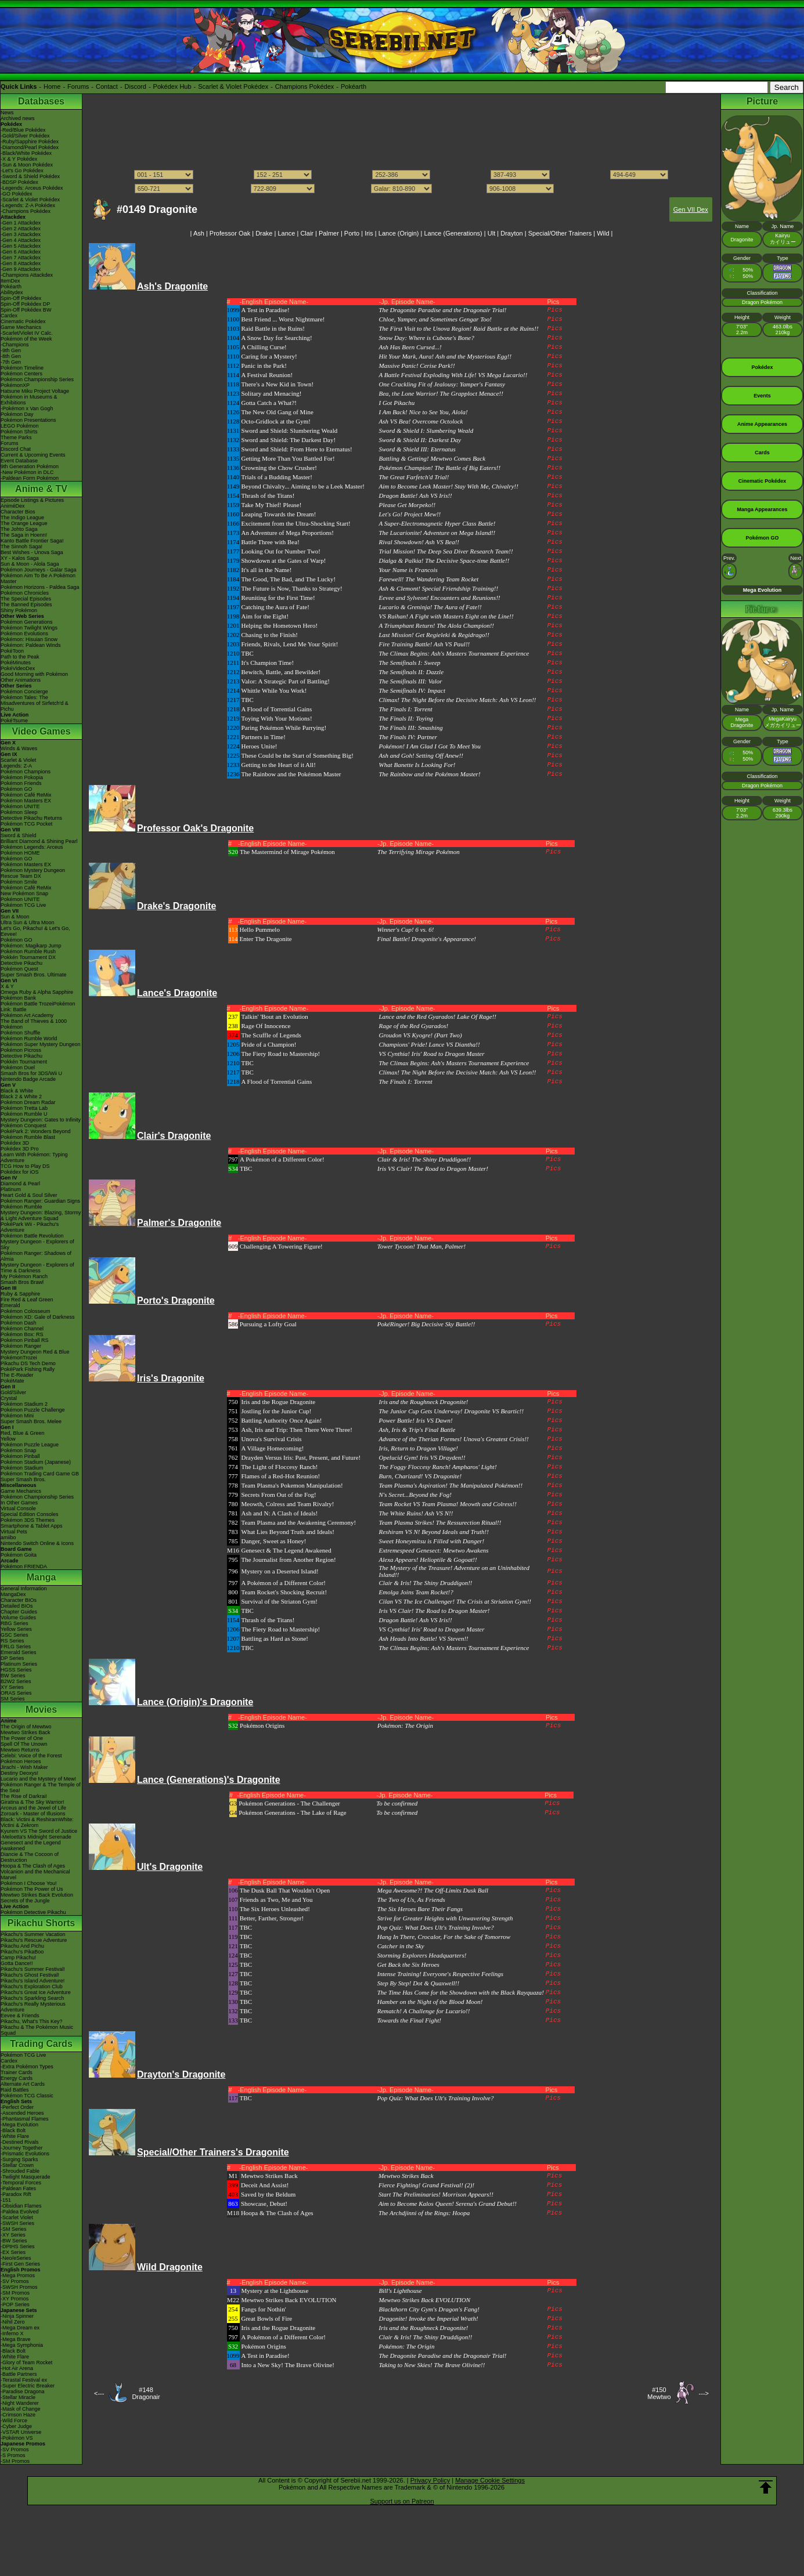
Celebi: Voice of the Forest (31, 1756)
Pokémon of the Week (26, 339)
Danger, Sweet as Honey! (274, 1540)
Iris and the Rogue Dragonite (278, 1401)
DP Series (12, 1658)
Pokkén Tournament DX (28, 957)
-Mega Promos (18, 2275)
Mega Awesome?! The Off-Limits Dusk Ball (432, 1890)
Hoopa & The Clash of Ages (33, 1866)
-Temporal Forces (21, 2183)
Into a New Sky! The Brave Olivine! (287, 2364)
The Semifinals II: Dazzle (411, 671)
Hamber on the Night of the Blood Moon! (430, 2001)
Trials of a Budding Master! (276, 476)
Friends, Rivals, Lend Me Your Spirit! (289, 644)
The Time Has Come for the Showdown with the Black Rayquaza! (460, 1992)
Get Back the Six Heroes (408, 1964)
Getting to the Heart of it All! (278, 764)
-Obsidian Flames (21, 2206)
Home (52, 86)
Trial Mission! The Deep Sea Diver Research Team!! (446, 551)
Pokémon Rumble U (24, 1114)
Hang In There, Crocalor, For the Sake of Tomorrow (443, 1936)
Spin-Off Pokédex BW (26, 310)
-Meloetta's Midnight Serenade (36, 1837)
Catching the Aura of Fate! (275, 606)
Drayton (511, 233)
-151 (6, 2200)
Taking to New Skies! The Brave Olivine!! (432, 2364)
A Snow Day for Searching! (276, 337)
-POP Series (15, 2304)
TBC (247, 653)
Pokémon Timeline (22, 368)
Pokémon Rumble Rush (28, 951)
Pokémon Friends (21, 783)
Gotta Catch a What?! (269, 402)
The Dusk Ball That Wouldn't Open (285, 1890)
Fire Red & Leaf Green (27, 1300)
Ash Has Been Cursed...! (410, 346)
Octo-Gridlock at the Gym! (276, 421)
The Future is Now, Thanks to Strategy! (291, 588)
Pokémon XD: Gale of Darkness (38, 1317)
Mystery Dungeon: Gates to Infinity (41, 1120)
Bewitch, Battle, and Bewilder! (281, 671)
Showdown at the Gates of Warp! (283, 560)
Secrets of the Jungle (25, 1901)
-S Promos (13, 2455)
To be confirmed (396, 1803)
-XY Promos (14, 2299)
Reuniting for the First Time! (278, 597)
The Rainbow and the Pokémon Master (291, 773)
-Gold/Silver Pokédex (25, 136)
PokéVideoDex (18, 668)
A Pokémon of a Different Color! (282, 1159)
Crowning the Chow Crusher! (279, 467)
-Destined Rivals (20, 2142)
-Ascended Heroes (22, 2113)
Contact (107, 86)
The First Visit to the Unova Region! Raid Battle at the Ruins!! (459, 328)
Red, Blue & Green (23, 1433)
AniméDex (13, 506)
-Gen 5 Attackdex (21, 246)
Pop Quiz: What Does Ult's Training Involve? (435, 1927)
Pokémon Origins (262, 1725)
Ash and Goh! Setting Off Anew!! (421, 755)
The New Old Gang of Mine (277, 411)
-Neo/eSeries (16, 2258)
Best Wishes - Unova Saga (32, 552)
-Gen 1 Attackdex (21, 223)
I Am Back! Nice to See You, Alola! (423, 411)
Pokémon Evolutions (24, 633)
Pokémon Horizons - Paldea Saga (40, 587)
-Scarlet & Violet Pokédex (30, 199)
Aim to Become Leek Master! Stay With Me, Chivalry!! (448, 486)
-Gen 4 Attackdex (21, 240)
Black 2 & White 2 (21, 1096)
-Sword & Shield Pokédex (30, 176)
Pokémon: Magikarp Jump (31, 946)
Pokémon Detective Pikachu (33, 1912)
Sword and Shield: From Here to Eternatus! (296, 449)
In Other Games (19, 1503)
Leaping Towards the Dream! (278, 514)
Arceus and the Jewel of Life (33, 1808)
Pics (555, 309)
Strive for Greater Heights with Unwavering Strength (445, 1918)
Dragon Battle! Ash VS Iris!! (415, 495)
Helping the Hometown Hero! (279, 625)
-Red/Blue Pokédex (23, 130)
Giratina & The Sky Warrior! (32, 1802)
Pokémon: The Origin (405, 1725)
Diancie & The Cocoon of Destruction (30, 1857)
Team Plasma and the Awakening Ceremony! (298, 1522)
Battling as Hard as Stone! (274, 1638)
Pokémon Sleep (19, 812)
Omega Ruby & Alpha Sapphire (37, 992)
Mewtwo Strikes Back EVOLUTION (289, 2299)
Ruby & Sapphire (20, 1294)
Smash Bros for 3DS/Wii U (31, 1073)
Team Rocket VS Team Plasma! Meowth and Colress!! (448, 1503)
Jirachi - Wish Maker (24, 1767)
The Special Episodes (26, 599)
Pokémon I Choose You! (29, 1883)
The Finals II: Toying (406, 718)
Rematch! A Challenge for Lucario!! (423, 2010)
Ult (491, 233)
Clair (306, 233)
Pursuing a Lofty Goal (268, 1323)
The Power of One (22, 1738)
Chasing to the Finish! (269, 634)
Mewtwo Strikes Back (26, 1732)
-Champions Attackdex (27, 275)
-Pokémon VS (17, 2438)
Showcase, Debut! (264, 2203)
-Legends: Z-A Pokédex (28, 205)
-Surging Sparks (19, 2159)
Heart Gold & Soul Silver (29, 1195)
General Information (24, 1588)
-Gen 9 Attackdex (21, 269)
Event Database (19, 461)
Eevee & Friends (20, 2015)
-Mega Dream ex (20, 2328)
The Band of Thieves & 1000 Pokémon (34, 1024)
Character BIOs (19, 1600)
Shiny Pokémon (19, 610)
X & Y (7, 986)
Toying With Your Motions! (276, 718)
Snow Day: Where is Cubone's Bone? (426, 337)
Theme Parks (16, 437)
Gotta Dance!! (17, 1963)
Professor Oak (230, 233)
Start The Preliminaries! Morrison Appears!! (435, 2194)
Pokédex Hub (172, 86)
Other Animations (21, 680)
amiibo (8, 1537)
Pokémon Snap (19, 1450)
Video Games (41, 731)
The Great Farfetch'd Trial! (414, 476)
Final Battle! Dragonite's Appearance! (426, 938)
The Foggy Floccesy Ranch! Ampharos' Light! (438, 1466)
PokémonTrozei (19, 1358)
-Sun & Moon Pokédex (27, 165)
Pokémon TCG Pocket (26, 824)
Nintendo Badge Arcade (28, 1079)
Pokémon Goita (19, 1555)
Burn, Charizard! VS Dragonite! (420, 1475)
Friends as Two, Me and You (276, 1899)
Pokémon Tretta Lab (24, 1108)
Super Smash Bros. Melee (31, 1421)
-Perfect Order (17, 2107)
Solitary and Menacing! (271, 393)
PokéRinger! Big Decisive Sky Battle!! (426, 1323)
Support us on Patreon (402, 2501)
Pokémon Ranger (21, 1346)
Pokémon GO (17, 789)
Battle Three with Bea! (270, 541)
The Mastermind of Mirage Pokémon (287, 851)
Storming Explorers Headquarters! (422, 1955)
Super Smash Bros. (23, 1479)
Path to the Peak (20, 657)
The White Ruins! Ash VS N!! (416, 1513)
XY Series (12, 1687)
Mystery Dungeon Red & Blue (35, 1352)
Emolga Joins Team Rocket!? (416, 1592)
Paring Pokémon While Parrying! (284, 727)
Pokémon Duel (18, 1067)
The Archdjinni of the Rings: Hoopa (424, 2212)
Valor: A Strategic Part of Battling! (285, 681)
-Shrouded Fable (20, 2171)
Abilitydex (12, 292)
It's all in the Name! (266, 569)
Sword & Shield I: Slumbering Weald (426, 430)
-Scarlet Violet (17, 2217)
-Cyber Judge (16, 2426)
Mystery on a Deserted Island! (280, 1571)
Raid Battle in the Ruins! (273, 328)
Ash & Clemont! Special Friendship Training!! (439, 588)
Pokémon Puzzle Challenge (33, 1410)
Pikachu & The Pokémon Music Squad (37, 2030)
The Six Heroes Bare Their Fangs (420, 1908)
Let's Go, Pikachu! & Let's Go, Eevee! (35, 931)
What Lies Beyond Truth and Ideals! (287, 1531)
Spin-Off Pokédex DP (25, 304)
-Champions (15, 345)
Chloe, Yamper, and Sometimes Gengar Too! (435, 319)
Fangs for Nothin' (263, 2309)
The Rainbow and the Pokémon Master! (430, 773)
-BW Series (14, 2241)
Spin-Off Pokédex (21, 298)
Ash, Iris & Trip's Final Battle (417, 1429)
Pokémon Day (17, 414)
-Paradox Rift (16, 2194)
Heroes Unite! (259, 746)
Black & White (17, 1091)
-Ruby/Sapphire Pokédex (30, 141)
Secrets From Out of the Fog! (278, 1494)
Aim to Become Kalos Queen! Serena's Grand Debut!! (447, 2203)
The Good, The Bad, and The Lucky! (288, 579)
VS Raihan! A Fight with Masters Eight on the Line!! (446, 616)
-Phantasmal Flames (25, 2119)
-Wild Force (14, 2420)
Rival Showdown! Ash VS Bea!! (419, 541)
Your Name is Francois (408, 569)
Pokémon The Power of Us (32, 1889)
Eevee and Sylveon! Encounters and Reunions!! (439, 597)
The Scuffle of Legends (271, 1035)
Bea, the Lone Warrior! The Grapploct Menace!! (441, 393)
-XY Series (13, 2235)
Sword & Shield (19, 835)
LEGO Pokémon (20, 426)
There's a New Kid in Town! (277, 384)
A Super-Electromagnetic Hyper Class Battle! (437, 523)
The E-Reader (17, 1375)
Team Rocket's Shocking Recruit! (284, 1592)
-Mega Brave (16, 2339)
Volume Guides (18, 1617)
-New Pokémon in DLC (27, 472)
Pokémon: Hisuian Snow (29, 639)
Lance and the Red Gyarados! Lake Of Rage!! (438, 1016)
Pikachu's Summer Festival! (33, 1969)
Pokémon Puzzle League (30, 1445)
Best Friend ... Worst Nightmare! (283, 319)
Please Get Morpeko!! (407, 504)
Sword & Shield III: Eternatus (417, 449)
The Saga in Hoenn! (24, 535)
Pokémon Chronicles (25, 593)
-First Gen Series (20, 2264)
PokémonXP (15, 385)
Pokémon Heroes (21, 1761)
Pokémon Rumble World (29, 1038)
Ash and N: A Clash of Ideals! (279, 1513)
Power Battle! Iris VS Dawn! (416, 1420)
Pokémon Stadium (22, 1468)
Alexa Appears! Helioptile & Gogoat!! (428, 1559)
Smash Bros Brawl (22, 1282)
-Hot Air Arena (17, 2368)
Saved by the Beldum (268, 2194)
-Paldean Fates (18, 2188)
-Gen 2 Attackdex (21, 228)
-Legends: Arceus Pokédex (32, 188)
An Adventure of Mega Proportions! (287, 532)
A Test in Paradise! (265, 309)
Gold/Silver (13, 1392)
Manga (41, 1577)
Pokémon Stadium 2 (24, 1404)
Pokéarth (353, 86)
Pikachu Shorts (41, 1923)
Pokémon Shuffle (20, 1033)
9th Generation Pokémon (30, 466)
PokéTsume (14, 720)
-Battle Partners (19, 2374)
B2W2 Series (16, 1681)
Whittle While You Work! (274, 690)
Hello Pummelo (260, 929)
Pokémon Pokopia (22, 777)
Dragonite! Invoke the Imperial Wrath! (428, 2318)
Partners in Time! (263, 736)
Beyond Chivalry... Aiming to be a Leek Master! (303, 486)
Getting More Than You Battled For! (288, 458)
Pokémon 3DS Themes (28, 1520)
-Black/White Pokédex (26, 153)
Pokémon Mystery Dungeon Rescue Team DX (33, 873)
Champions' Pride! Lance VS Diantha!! (429, 1044)
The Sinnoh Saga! (21, 546)
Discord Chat (16, 449)
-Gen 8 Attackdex (21, 263)
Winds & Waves (19, 748)
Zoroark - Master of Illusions (33, 1814)
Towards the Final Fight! (409, 2020)
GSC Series (14, 1635)
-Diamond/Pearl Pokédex (30, 147)
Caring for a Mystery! (269, 356)
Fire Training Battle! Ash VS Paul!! (424, 644)
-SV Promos (15, 2281)
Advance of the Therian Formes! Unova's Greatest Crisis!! (454, 1438)
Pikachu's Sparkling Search (32, 1998)
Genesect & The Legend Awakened (286, 1550)
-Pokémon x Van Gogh (27, 408)
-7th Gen (11, 362)
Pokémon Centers (21, 374)
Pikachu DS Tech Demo (28, 1363)
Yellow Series (16, 1629)
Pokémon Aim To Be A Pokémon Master (38, 578)
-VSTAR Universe (21, 2432)
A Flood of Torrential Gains (276, 708)
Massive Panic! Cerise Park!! (417, 365)
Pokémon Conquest (23, 1125)
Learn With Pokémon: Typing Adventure (34, 1157)
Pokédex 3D (15, 1143)
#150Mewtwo (658, 2393)
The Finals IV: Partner (408, 736)
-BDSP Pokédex (19, 182)
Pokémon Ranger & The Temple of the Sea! (41, 1787)
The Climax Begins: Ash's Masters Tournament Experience (454, 653)
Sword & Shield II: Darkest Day (420, 439)
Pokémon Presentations (28, 420)
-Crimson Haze (18, 2415)
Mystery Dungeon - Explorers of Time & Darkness (37, 1267)
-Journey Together (21, 2148)
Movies (41, 1709)
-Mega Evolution (19, 2125)
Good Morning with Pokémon (34, 674)
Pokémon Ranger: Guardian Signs (40, 1201)
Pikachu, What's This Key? (32, 2021)
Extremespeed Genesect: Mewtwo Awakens (434, 1550)
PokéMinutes (16, 662)
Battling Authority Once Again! (281, 1420)
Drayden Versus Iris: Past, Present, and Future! (301, 1457)
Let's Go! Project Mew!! (410, 514)
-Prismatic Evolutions (25, 2154)
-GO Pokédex (17, 194)
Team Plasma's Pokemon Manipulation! (292, 1485)
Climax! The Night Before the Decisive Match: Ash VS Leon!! (457, 699)
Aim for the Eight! (265, 616)
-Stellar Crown (17, 2165)
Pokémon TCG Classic (27, 2096)
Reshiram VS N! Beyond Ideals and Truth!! (434, 1531)
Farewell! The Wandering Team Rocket (429, 579)
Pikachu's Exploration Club (32, 1986)
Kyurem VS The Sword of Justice (39, 1831)
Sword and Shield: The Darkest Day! (288, 439)
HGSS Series (16, 1670)
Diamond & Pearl (20, 1183)
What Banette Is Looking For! (417, 764)
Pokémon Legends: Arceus (32, 847)
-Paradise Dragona (23, 2391)
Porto (351, 233)
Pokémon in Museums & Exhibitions (29, 400)
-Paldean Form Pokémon (30, 478)
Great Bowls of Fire (267, 2318)
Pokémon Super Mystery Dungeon (41, 1044)
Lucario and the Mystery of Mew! (38, 1779)
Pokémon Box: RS (22, 1334)
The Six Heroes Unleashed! (275, 1908)
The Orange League (24, 523)
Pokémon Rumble (21, 1207)
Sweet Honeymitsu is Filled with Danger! (432, 1540)
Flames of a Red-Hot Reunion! (280, 1475)
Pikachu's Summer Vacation (33, 1934)
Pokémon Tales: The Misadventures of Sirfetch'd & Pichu (34, 703)
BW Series (13, 1675)
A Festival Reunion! (267, 374)
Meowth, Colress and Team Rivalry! (287, 1503)
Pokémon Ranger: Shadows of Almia (36, 1256)
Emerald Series (19, 1652)
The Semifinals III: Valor (410, 681)
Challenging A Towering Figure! (281, 1246)
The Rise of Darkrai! (24, 1796)
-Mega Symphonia (22, 2345)
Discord (135, 86)
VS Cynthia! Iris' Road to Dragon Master (432, 1053)
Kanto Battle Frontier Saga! (32, 541)
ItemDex (10, 281)
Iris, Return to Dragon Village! (418, 1448)
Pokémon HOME (20, 853)
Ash (198, 233)
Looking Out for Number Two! (281, 551)
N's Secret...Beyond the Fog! (415, 1494)
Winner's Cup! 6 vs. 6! (405, 929)
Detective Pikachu (21, 963)
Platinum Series (19, 1664)
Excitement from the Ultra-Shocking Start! (296, 523)
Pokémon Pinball (20, 1456)
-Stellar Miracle (18, 2397)
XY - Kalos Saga (20, 558)
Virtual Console (18, 1508)
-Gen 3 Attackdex (21, 234)
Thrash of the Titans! (268, 495)
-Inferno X (12, 2333)
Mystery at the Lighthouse (275, 2290)
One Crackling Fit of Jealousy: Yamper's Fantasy (442, 384)
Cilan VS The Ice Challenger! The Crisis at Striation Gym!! (455, 1601)
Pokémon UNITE (20, 806)
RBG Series (14, 1623)
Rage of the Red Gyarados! (414, 1025)
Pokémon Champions (26, 772)
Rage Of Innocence (266, 1025)
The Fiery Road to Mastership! (280, 1053)
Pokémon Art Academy (27, 1015)
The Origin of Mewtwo (26, 1727)
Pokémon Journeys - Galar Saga (39, 570)
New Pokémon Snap (24, 893)
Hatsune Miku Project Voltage (35, 391)
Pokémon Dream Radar (28, 1102)
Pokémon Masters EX (26, 801)
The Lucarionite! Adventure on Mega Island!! (437, 532)
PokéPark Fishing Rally (28, 1369)
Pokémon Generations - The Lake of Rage (293, 1812)
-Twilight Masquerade (26, 2177)
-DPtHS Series (18, 2246)
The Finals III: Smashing (411, 727)
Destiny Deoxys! (19, 1773)
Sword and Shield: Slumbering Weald (289, 430)
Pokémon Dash (19, 1323)
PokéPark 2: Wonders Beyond (35, 1131)
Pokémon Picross (21, 1050)
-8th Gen (11, 356)
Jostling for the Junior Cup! (276, 1411)
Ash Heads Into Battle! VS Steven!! (423, 1638)
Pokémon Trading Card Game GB (40, 1474)
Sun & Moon (15, 917)
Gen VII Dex (690, 209)
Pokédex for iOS (20, 1172)
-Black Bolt (13, 2130)
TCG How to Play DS (25, 1166)
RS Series (12, 1641)
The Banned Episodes (26, 604)
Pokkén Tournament (24, 1062)
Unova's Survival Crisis (271, 1438)
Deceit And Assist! (265, 2184)
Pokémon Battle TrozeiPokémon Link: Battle (38, 1006)
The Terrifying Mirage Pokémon (418, 851)
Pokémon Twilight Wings (29, 628)
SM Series (13, 1699)
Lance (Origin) (398, 233)
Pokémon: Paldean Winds (31, 645)
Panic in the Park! (264, 365)
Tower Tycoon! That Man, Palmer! (421, 1246)
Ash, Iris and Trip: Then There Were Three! (296, 1429)
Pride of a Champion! (269, 1044)
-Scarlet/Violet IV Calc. (27, 333)
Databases (41, 101)
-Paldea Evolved (20, 2212)
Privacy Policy (430, 2480)
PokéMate (12, 1381)
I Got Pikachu (397, 402)
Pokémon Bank (18, 998)
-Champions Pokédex (26, 211)
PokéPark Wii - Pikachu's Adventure (30, 1227)
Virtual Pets (14, 1532)
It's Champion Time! (267, 662)
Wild (603, 233)
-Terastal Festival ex (24, 2380)
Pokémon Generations (27, 622)
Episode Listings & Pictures (32, 500)
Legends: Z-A (16, 766)
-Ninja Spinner (17, 2316)
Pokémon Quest (19, 969)
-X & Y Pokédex (19, 159)
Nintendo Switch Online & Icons (37, 1543)
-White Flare (15, 2136)
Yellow (8, 1439)
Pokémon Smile (19, 882)
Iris (369, 233)
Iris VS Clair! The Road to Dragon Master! (432, 1168)
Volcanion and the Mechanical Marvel (35, 1874)
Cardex (9, 316)
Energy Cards (17, 2078)
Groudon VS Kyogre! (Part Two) (420, 1035)
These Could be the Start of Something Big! (297, 755)
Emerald (10, 1305)
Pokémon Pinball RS (25, 1340)
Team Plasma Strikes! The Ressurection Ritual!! (440, 1522)
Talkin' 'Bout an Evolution (274, 1016)
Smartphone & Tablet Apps (31, 1526)
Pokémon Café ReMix (26, 795)
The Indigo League (22, 517)
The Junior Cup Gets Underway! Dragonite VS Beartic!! (451, 1411)
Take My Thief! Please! (271, 504)
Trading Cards (41, 2044)
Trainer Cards (17, 2072)
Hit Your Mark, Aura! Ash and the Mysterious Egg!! (445, 356)
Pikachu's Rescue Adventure (34, 1940)
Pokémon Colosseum (26, 1311)
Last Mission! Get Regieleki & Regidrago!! (434, 634)
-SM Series (14, 2229)
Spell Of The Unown (24, 1744)
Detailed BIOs (17, 1606)
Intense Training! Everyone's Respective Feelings (440, 1973)
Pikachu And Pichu (22, 1946)
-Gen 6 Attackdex (21, 252)
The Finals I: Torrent (405, 708)
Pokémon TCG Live (23, 905)
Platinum (11, 1189)
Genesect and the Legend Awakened (31, 1845)
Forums (78, 86)
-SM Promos (15, 2293)
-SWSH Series (17, 2223)
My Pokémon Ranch (24, 1276)
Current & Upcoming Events (33, 455)
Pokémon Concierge (24, 691)
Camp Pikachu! (18, 1957)
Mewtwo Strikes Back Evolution (37, 1895)
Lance (286, 233)
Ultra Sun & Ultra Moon (28, 922)
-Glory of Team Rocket (26, 2362)
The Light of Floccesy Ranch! (279, 1466)
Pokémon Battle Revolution (32, 1236)
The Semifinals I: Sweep (410, 662)
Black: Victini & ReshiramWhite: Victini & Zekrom (37, 1822)
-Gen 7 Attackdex (21, 258)
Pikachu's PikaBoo (22, 1952)
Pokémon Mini (17, 1416)
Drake (263, 233)
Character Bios (18, 512)
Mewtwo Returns (20, 1750)
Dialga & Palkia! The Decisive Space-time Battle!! (444, 560)
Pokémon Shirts (19, 432)
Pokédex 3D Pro (20, 1149)
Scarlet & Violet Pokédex (233, 86)
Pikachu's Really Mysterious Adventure (33, 2007)
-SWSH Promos (19, 2287)
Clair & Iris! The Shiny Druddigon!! (424, 1159)
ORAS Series (16, 1693)
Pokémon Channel (22, 1329)
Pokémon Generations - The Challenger (289, 1803)
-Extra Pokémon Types (27, 2067)
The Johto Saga (19, 529)
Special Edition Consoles (30, 1514)
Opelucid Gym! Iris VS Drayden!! (422, 1457)
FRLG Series (16, 1646)
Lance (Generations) (453, 233)
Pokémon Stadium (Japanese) (36, 1462)
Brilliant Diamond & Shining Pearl (39, 841)
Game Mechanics (21, 327)
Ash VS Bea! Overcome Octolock (421, 421)
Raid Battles (15, 2090)
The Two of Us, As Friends (411, 1899)
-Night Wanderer (20, 2403)
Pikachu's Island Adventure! (32, 1981)
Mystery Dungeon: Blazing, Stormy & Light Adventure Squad (41, 1215)
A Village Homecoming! (272, 1448)
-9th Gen (11, 350)
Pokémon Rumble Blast (28, 1137)
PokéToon (12, 651)
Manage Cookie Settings (490, 2480)
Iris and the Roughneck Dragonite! (423, 1401)
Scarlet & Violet (18, 760)
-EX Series (13, 2252)
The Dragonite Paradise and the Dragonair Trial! (443, 309)
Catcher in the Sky (400, 1945)
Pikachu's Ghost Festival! (30, 1975)
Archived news (18, 118)
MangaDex (13, 1594)
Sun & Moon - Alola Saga (30, 564)
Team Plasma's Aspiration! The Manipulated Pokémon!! (451, 1485)
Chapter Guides (19, 1612)
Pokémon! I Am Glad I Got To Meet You (430, 746)
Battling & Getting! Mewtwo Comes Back (432, 458)
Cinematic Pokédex (23, 321)
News (7, 112)
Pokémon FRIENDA (24, 1566)
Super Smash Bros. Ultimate (34, 975)
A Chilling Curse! (264, 346)
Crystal (9, 1398)
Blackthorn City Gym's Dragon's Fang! (429, 2309)
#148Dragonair (146, 2393)
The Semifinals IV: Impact (412, 690)
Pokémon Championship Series (37, 379)
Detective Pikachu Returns (31, 818)
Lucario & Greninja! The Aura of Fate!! (430, 606)
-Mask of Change (21, 2409)
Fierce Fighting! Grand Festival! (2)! (426, 2184)
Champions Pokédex (304, 86)
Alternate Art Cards (23, 2084)
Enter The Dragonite (266, 938)
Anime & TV (41, 489)
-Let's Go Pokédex (22, 170)
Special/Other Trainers (560, 233)
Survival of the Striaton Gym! (279, 1601)
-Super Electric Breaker (28, 2386)
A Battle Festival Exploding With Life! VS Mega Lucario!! (453, 374)
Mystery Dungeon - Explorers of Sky (37, 1244)
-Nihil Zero (13, 2322)
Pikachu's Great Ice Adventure (36, 1992)
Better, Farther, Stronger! (272, 1918)
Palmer (329, 233)
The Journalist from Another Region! (288, 1559)
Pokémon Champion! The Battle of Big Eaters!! (440, 467)
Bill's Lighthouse (400, 2290)
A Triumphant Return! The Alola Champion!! (437, 625)
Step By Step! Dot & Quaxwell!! (418, 1983)
